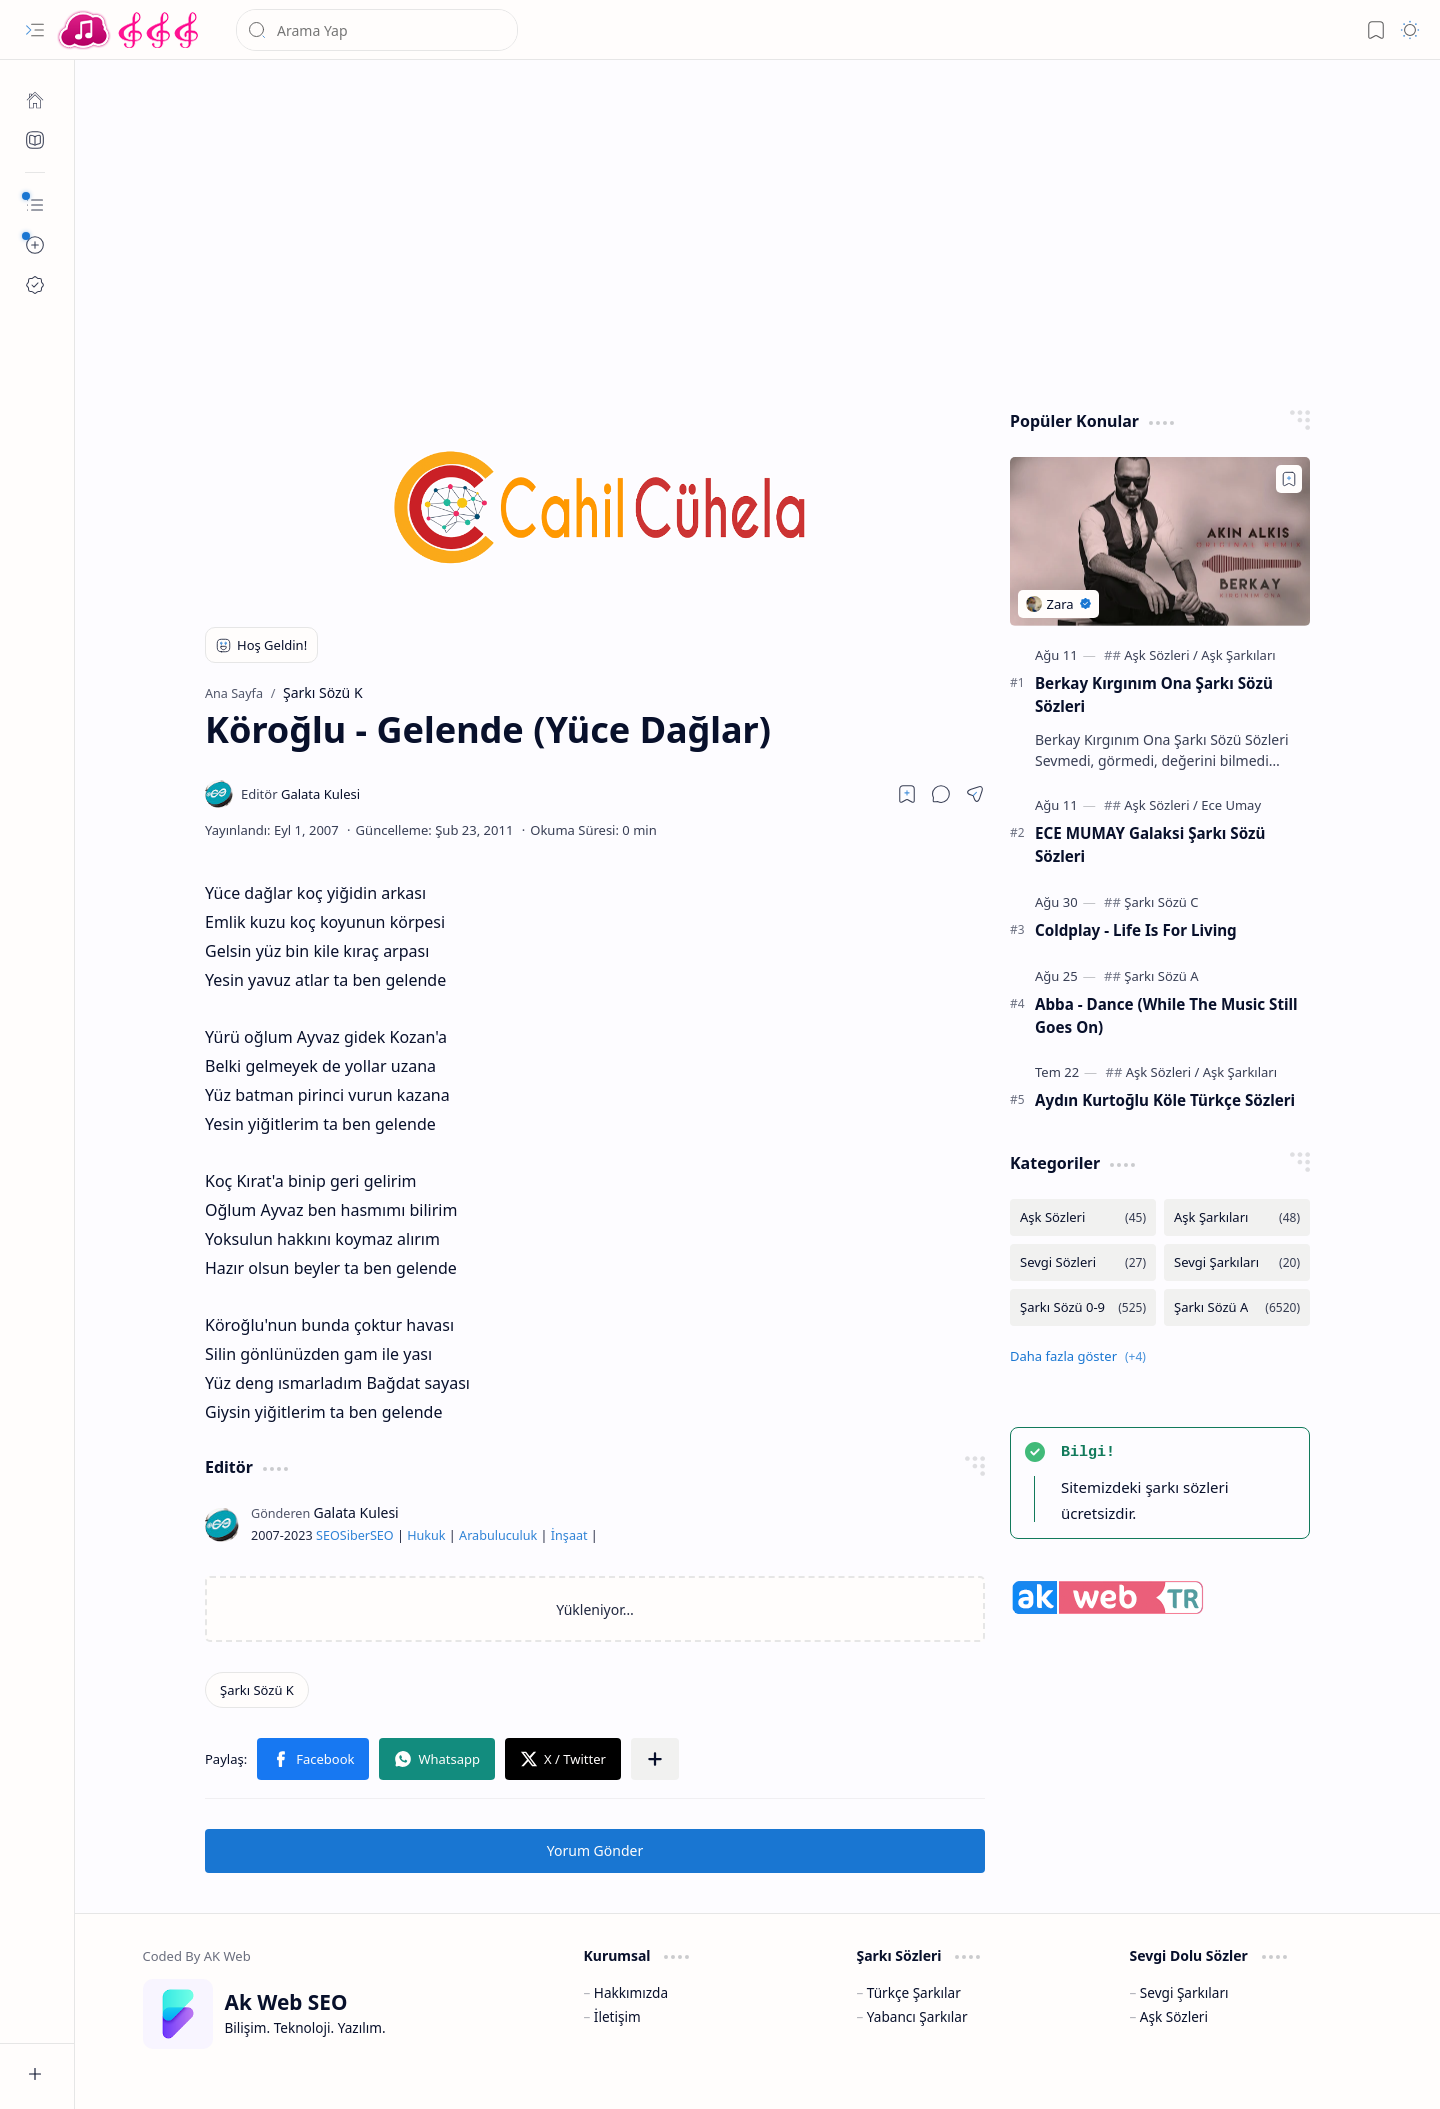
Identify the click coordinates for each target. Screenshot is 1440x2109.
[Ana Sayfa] (35, 100)
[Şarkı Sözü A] (1161, 976)
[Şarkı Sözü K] (257, 1690)
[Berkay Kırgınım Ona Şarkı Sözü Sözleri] (1160, 541)
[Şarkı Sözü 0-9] (1083, 1307)
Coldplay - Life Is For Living (1136, 930)
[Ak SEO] (35, 140)
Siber (355, 1535)
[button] (35, 30)
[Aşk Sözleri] (1161, 655)
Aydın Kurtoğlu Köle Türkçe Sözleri (1165, 1100)
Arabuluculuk (498, 1535)
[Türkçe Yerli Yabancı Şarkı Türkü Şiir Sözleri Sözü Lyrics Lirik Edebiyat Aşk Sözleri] (130, 30)
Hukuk (426, 1535)
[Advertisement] (758, 230)
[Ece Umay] (1231, 805)
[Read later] (907, 794)
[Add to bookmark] (1289, 479)
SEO (328, 1535)
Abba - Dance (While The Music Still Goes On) (1166, 1015)
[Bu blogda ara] (377, 30)
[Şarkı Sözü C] (1161, 902)
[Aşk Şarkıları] (1238, 655)
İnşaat (569, 1535)
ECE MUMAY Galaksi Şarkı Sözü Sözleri (1150, 844)
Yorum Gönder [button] (595, 1850)
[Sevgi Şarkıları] (1237, 1262)
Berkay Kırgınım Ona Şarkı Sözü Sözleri (1154, 694)
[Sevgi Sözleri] (1083, 1262)
